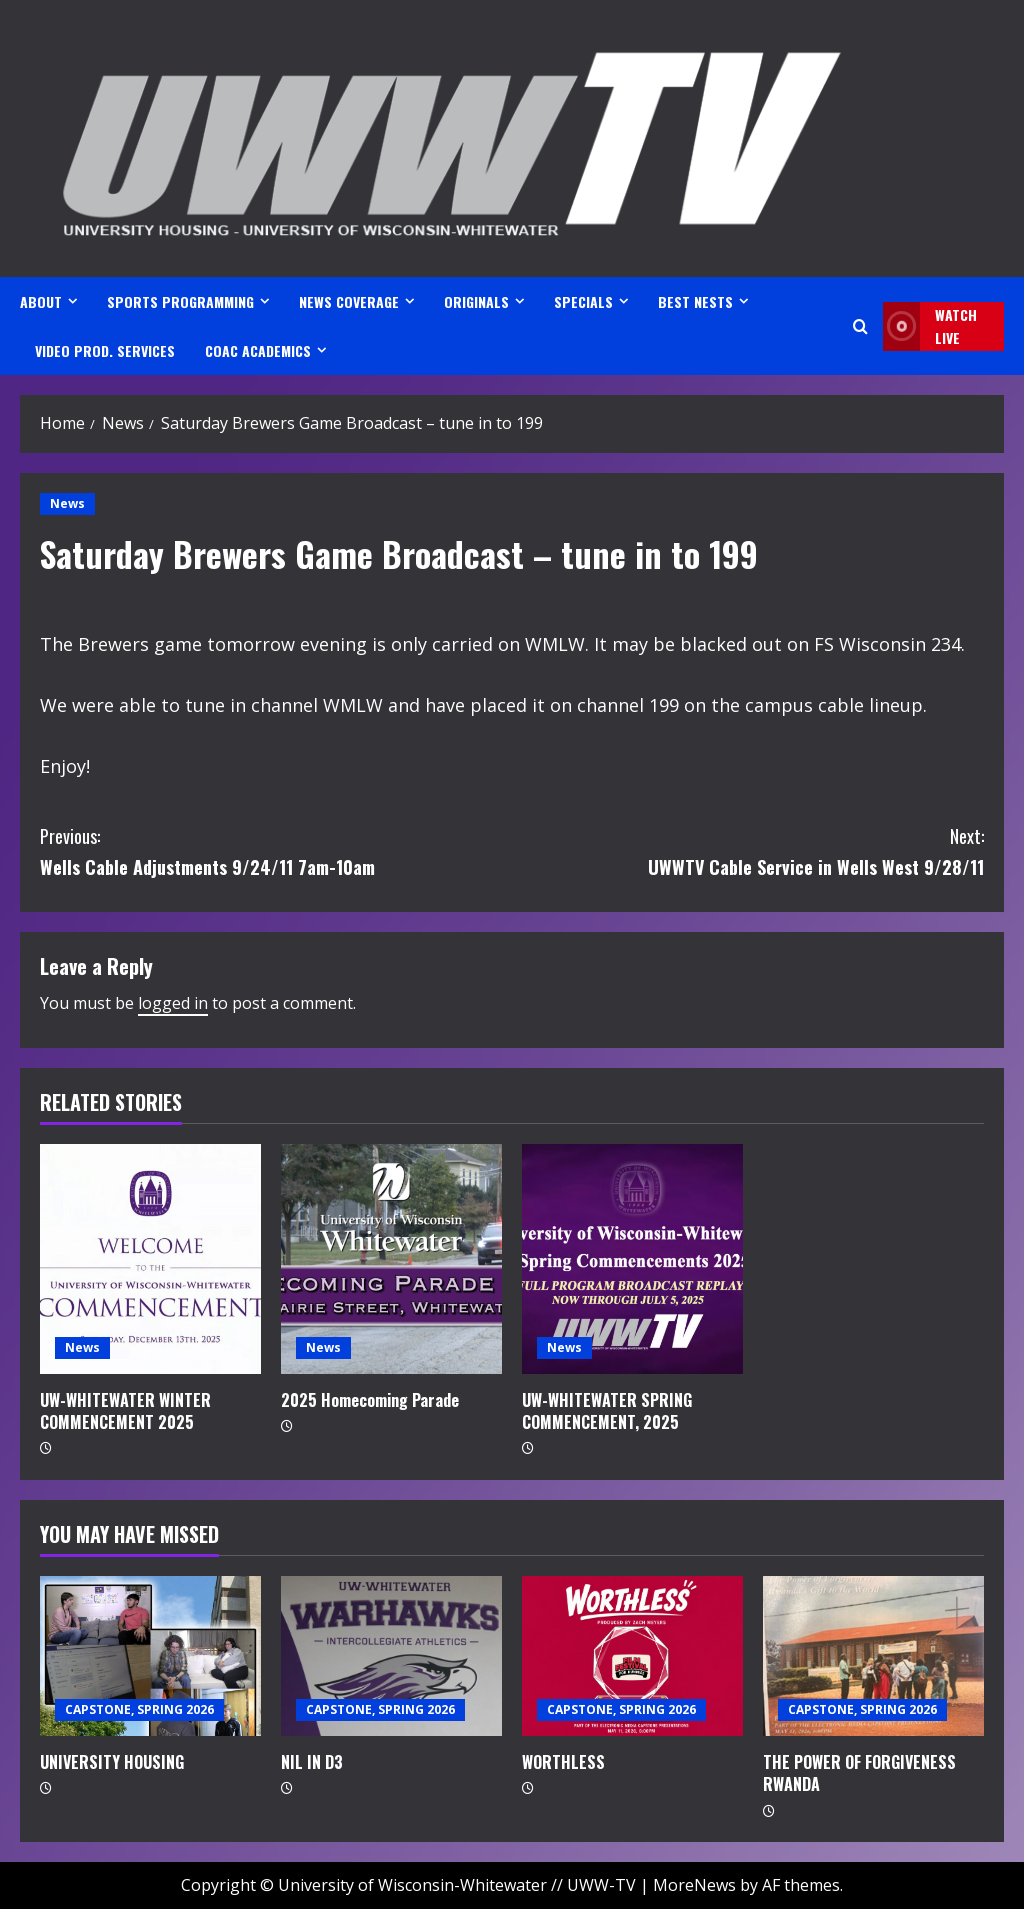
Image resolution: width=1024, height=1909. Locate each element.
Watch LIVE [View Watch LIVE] (930, 326)
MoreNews (694, 1885)
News (67, 503)
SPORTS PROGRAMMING (180, 301)
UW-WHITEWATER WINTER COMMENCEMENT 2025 (125, 1411)
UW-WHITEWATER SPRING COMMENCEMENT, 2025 (607, 1411)
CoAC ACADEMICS (258, 350)
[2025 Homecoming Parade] (391, 1259)
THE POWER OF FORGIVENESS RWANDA (859, 1773)
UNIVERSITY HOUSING (112, 1762)
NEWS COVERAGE (349, 301)
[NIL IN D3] (391, 1656)
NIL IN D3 (312, 1762)
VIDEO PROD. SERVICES (105, 350)
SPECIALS (583, 301)
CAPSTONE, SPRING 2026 (139, 1709)
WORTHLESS (563, 1762)
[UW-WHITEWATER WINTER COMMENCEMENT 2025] (150, 1259)
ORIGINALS (476, 301)
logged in (173, 1003)
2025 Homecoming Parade (370, 1400)
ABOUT (41, 301)
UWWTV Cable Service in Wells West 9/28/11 (748, 850)
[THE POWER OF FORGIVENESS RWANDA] (873, 1656)
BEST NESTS (695, 301)
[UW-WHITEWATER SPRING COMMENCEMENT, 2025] (632, 1259)
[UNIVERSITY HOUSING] (150, 1656)
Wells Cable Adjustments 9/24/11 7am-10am (276, 850)
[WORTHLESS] (632, 1656)
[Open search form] (860, 326)
